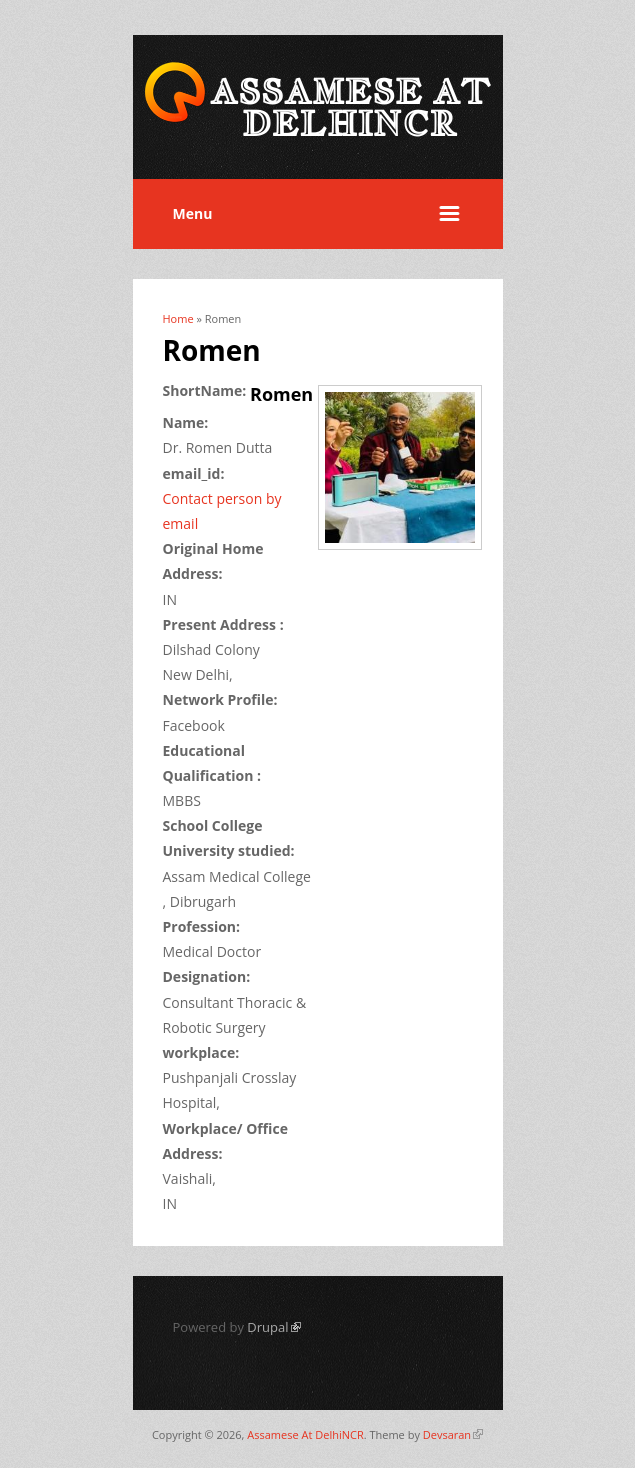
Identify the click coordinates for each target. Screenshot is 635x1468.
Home (178, 318)
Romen (281, 394)
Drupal (273, 1327)
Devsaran (453, 1434)
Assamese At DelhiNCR (305, 1434)
